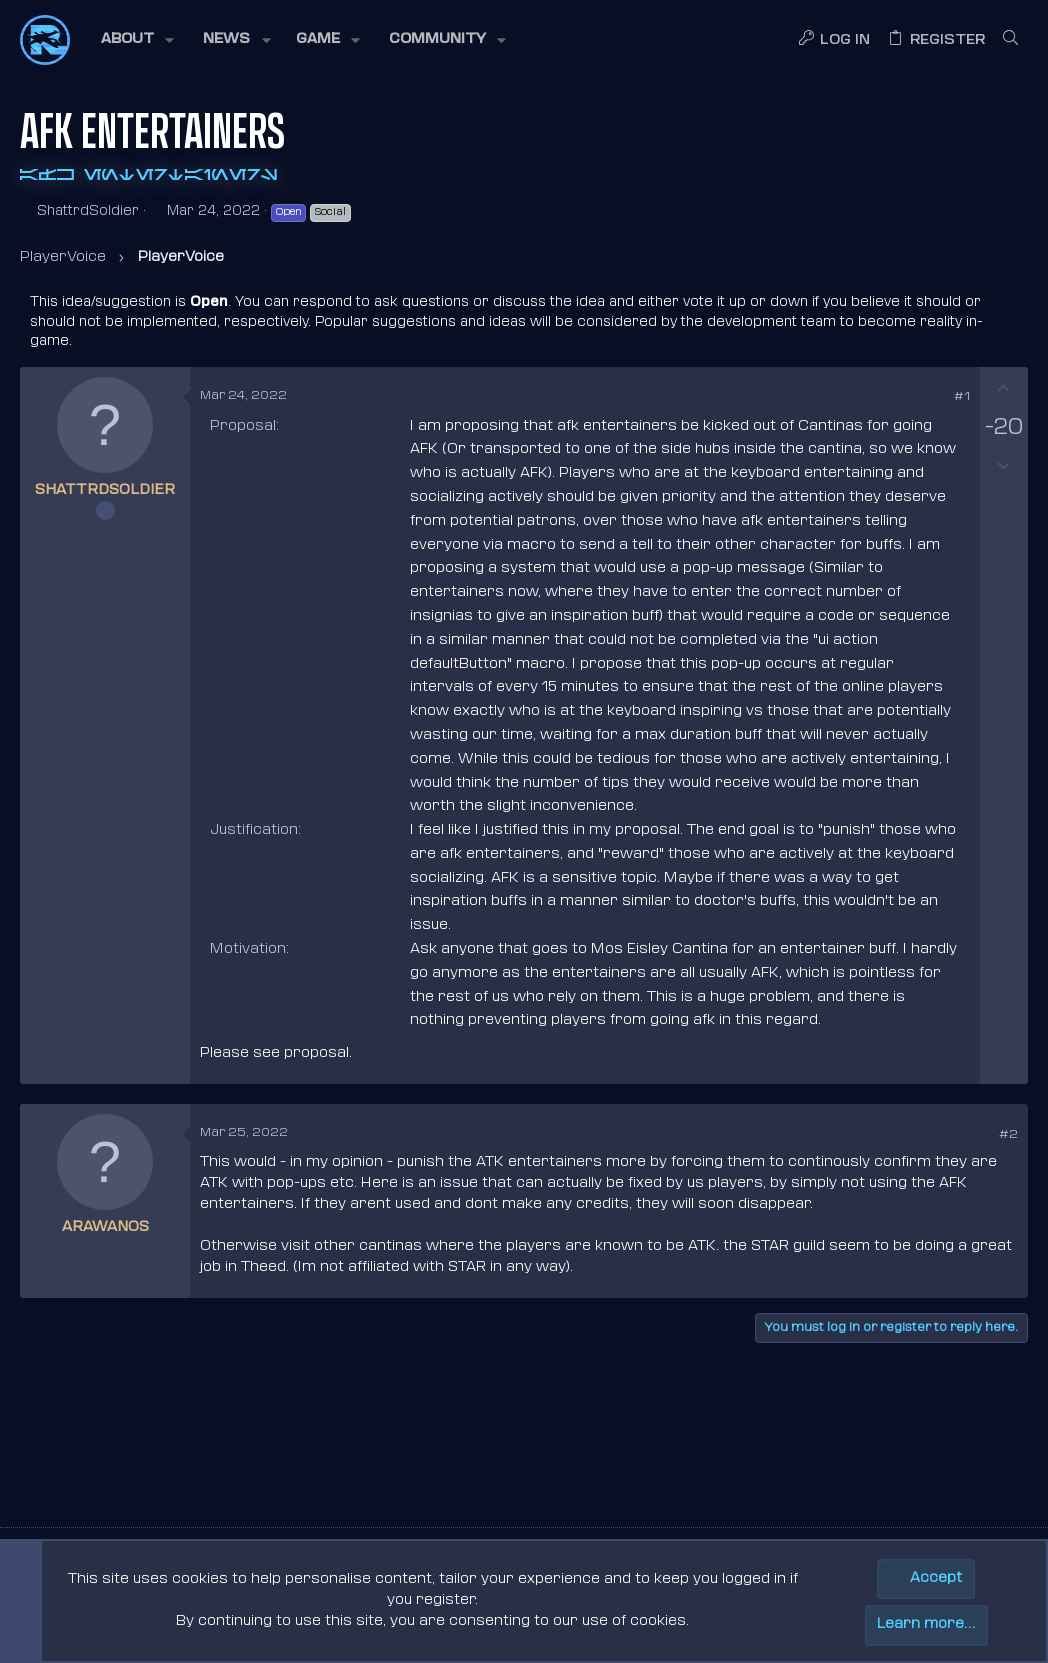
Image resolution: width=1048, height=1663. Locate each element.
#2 (1008, 1135)
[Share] (934, 398)
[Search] (1010, 40)
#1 (962, 397)
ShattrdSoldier (88, 211)
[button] (136, 40)
